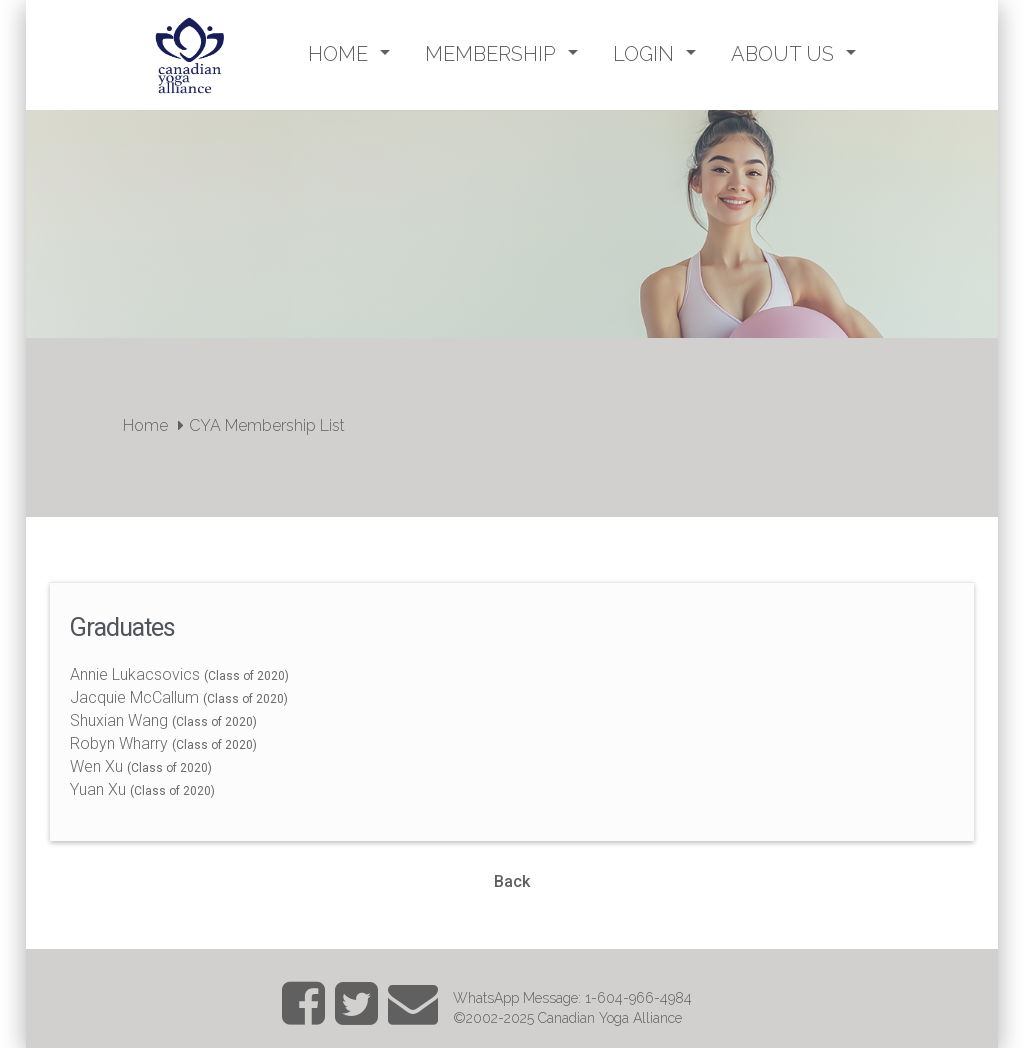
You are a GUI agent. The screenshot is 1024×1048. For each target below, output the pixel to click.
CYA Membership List (267, 425)
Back (512, 881)
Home (145, 425)
